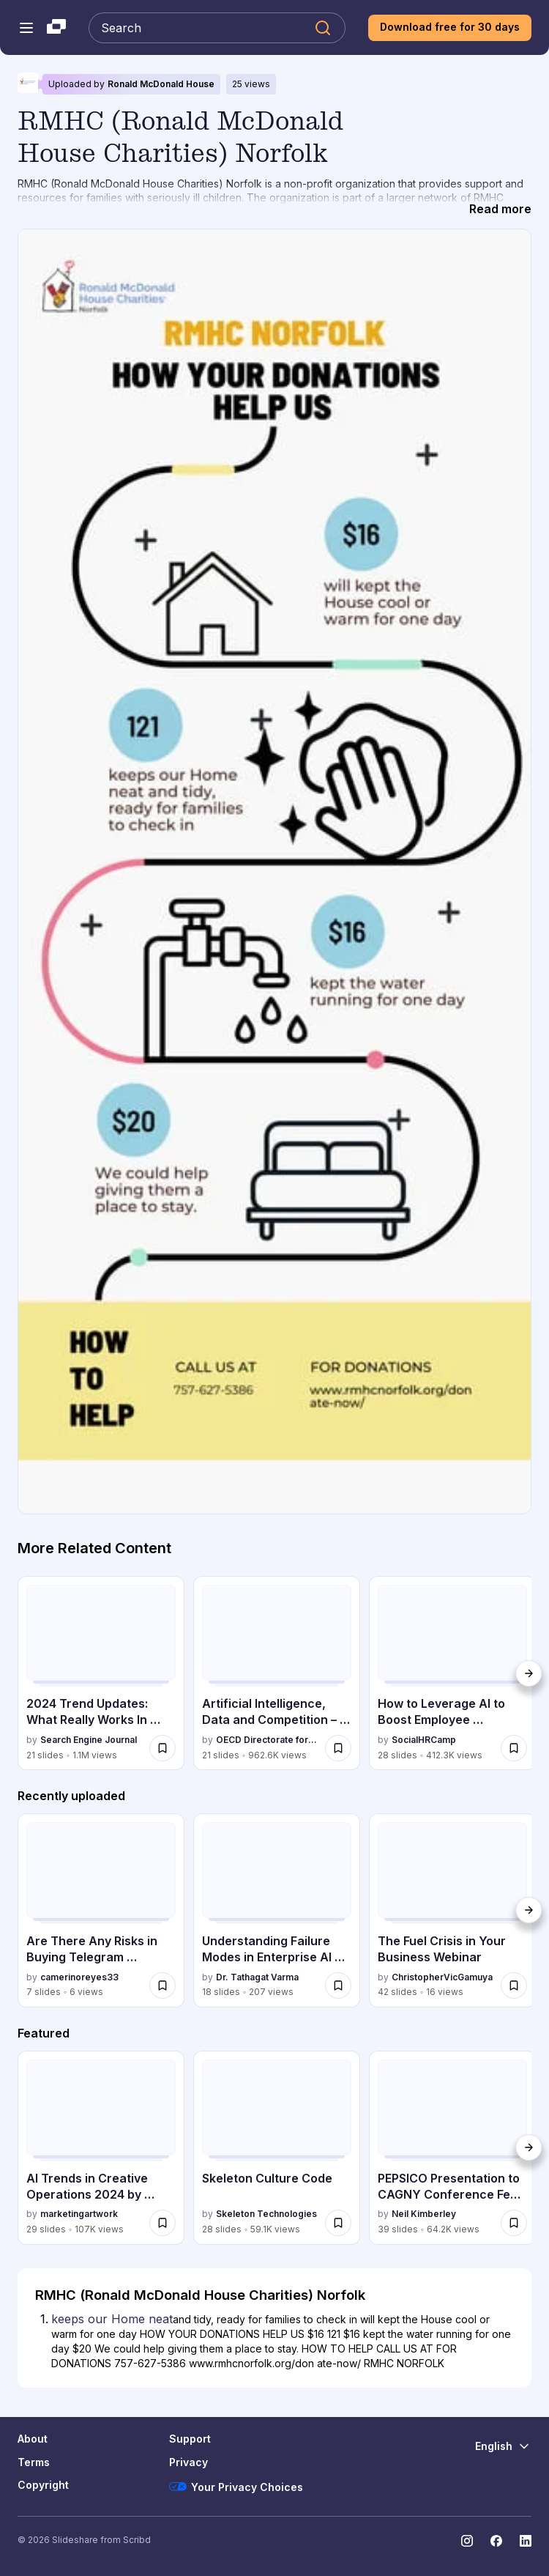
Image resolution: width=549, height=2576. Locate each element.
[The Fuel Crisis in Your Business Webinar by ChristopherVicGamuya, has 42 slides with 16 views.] (452, 1910)
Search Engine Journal (88, 1739)
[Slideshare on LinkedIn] (525, 2541)
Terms (34, 2462)
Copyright (43, 2485)
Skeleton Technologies (266, 2213)
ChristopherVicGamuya (442, 1977)
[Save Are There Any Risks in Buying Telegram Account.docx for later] (162, 1985)
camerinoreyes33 (79, 1977)
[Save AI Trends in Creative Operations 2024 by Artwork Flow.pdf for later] (162, 2223)
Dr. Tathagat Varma (257, 1977)
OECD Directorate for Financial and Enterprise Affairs (267, 1739)
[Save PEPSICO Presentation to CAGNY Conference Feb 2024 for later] (514, 2223)
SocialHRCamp (424, 1739)
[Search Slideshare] (217, 27)
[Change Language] (503, 2446)
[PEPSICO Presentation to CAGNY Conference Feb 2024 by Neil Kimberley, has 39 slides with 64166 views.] (452, 2148)
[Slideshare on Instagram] (467, 2541)
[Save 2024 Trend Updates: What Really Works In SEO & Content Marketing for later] (162, 1748)
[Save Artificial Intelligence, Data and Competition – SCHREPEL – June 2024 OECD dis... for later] (338, 1748)
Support (190, 2438)
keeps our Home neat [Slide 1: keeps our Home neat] (112, 2319)
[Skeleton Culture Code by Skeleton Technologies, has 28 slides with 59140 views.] (276, 2148)
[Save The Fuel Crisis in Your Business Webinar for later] (514, 1985)
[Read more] (500, 209)
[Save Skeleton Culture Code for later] (338, 2223)
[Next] (528, 1673)
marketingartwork (79, 2213)
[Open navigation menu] (26, 28)
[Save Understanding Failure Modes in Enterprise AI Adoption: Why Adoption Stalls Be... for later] (338, 1985)
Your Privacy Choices (236, 2486)
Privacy (188, 2462)
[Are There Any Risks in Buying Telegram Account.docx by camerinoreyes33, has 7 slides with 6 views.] (101, 1910)
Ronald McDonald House (161, 83)
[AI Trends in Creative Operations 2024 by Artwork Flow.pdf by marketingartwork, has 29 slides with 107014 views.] (101, 2148)
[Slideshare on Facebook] (496, 2541)
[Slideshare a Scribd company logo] (56, 28)
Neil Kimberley (424, 2213)
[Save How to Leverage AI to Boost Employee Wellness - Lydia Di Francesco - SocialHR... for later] (514, 1748)
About (33, 2438)
